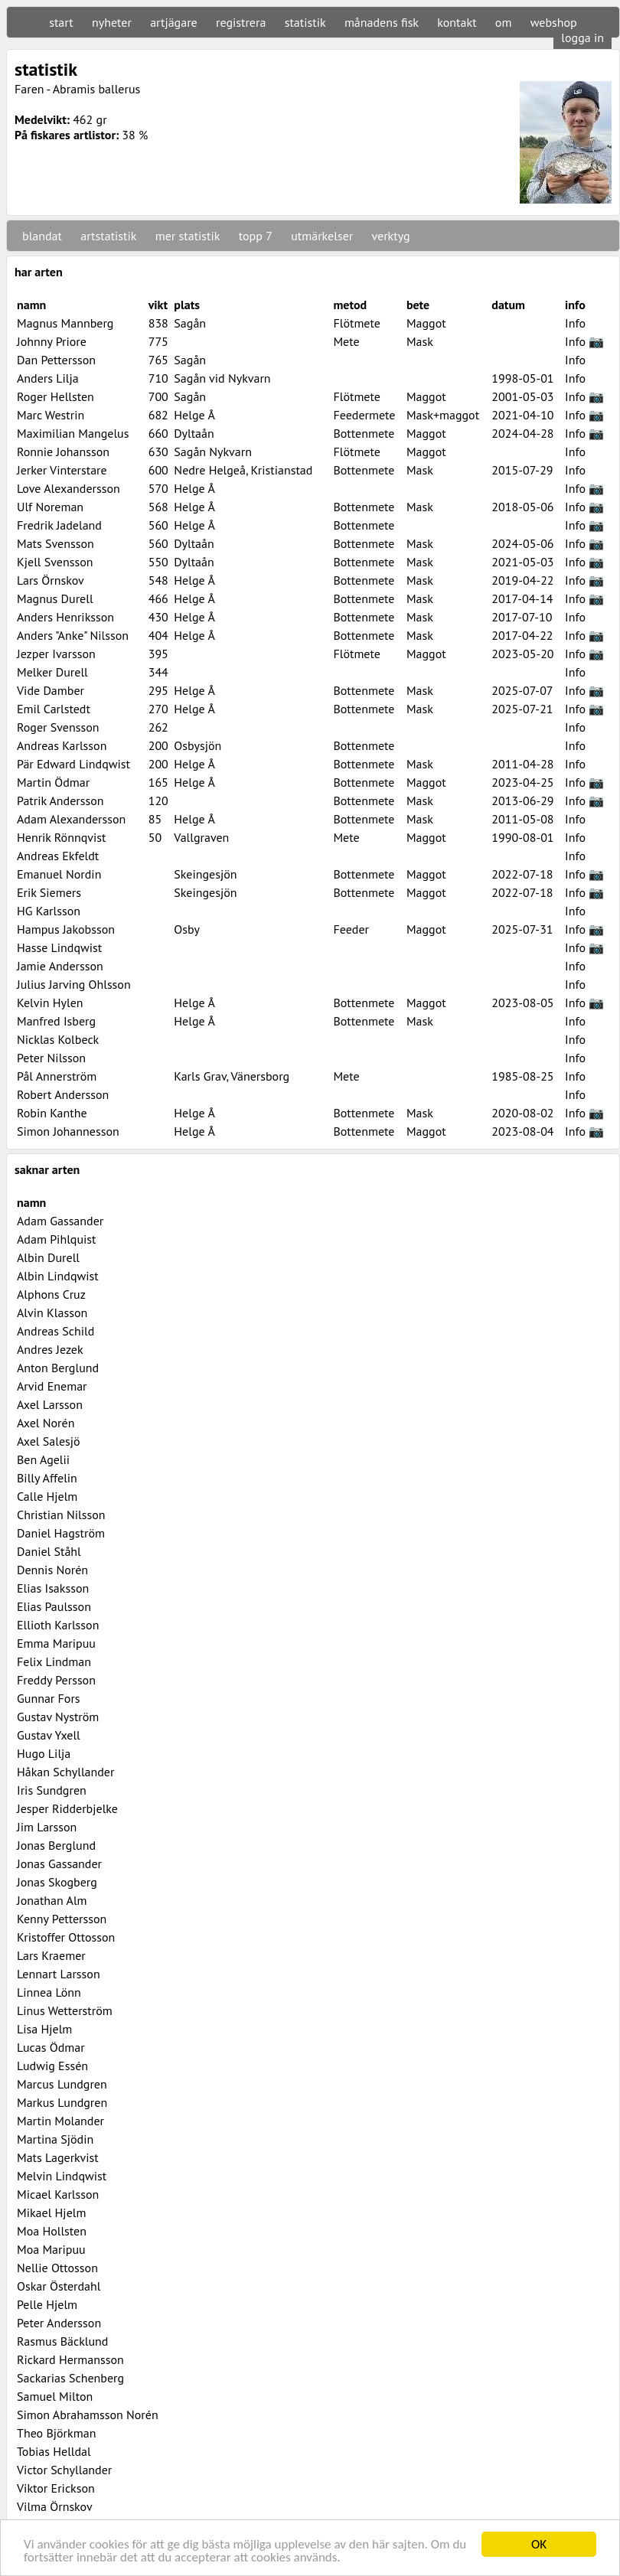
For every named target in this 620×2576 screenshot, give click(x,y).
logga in (582, 37)
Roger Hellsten (55, 396)
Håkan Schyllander (65, 1771)
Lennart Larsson (58, 1973)
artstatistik (108, 235)
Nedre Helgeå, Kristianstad (243, 470)
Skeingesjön (205, 874)
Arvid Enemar (52, 1386)
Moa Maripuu (51, 2249)
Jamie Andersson (60, 965)
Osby (187, 929)
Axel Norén (45, 1422)
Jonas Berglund (56, 1845)
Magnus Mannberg (65, 323)
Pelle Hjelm (47, 2304)
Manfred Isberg (56, 1021)
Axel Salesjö (48, 1441)
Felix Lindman (54, 1661)
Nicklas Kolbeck (58, 1039)
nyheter (112, 22)
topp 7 (255, 235)
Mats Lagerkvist (58, 2157)
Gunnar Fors (48, 1698)
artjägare (173, 22)
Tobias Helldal (54, 2451)
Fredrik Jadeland (59, 525)
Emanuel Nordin (59, 874)
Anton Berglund (58, 1367)
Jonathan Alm (52, 1900)
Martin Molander (60, 2120)
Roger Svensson (58, 727)
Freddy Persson (56, 1679)
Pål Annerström (56, 1076)
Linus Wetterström (65, 2010)
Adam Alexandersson (71, 819)
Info (575, 323)
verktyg (390, 235)
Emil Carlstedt (53, 708)
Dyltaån (194, 433)
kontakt (456, 22)
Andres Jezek (50, 1349)
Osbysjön (197, 745)
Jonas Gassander (59, 1863)
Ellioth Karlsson (58, 1624)
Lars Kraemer (51, 1955)
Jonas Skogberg (57, 1882)
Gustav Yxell (48, 1735)
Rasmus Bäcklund (62, 2341)
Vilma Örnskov (55, 2506)
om (503, 22)
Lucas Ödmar (51, 2047)
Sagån (190, 323)
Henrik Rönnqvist (61, 837)
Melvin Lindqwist (61, 2175)
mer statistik (187, 235)
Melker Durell (52, 672)
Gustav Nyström (58, 1716)
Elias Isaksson (53, 1588)
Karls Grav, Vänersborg (231, 1076)
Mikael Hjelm (51, 2212)
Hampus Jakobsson (66, 929)
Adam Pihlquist (56, 1239)
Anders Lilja (48, 378)
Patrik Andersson (60, 800)
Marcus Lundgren (62, 2084)
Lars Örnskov (50, 580)
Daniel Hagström (61, 1533)
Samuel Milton (55, 2396)
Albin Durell (48, 1257)
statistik (305, 22)
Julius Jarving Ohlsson (74, 984)
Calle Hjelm (47, 1496)
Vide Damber (50, 690)
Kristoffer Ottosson (66, 1937)
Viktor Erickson (56, 2488)
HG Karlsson (48, 910)
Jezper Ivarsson (56, 653)
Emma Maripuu (56, 1643)
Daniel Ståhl (49, 1551)
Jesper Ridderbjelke (67, 1808)
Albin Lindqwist (58, 1275)
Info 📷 (584, 341)
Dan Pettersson (56, 359)
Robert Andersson (63, 1094)
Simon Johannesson (68, 1131)
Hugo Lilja (43, 1753)
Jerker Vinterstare (62, 470)
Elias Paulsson (54, 1606)
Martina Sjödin (55, 2139)
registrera (241, 22)
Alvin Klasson (52, 1312)
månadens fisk (381, 22)
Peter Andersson (59, 2322)
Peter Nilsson (51, 1057)
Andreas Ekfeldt (58, 855)
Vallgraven (201, 837)
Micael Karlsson (58, 2194)
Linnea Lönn (49, 1992)
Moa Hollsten (51, 2231)
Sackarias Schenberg (70, 2377)
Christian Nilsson (61, 1514)
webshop (553, 22)
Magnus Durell (55, 598)
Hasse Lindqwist (59, 947)
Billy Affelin (47, 1477)
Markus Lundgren (62, 2102)
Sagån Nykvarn (213, 451)
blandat (42, 235)
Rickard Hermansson (70, 2359)
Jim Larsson (47, 1826)
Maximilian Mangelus (73, 433)
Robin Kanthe (52, 1112)
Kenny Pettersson (61, 1918)
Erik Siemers (49, 892)
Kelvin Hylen (50, 1002)
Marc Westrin (50, 414)
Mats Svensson (55, 543)
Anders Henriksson (65, 616)
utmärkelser (322, 235)
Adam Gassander (60, 1220)
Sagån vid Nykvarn (222, 378)
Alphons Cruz (51, 1294)
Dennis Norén (52, 1569)
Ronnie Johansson (63, 451)
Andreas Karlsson (61, 745)
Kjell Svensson (55, 561)
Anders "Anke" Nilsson (73, 635)
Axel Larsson (50, 1404)
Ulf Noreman (50, 506)
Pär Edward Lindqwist (73, 763)
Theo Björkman (56, 2433)
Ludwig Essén (52, 2065)
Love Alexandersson (68, 488)
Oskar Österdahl (58, 2286)
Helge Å (194, 414)
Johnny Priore (51, 341)
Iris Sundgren (51, 1790)
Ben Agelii (43, 1459)
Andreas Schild (55, 1331)
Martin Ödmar (53, 782)
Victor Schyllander (64, 2469)
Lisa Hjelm (44, 2028)
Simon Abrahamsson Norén (87, 2414)
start (61, 22)
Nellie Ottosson (57, 2267)
